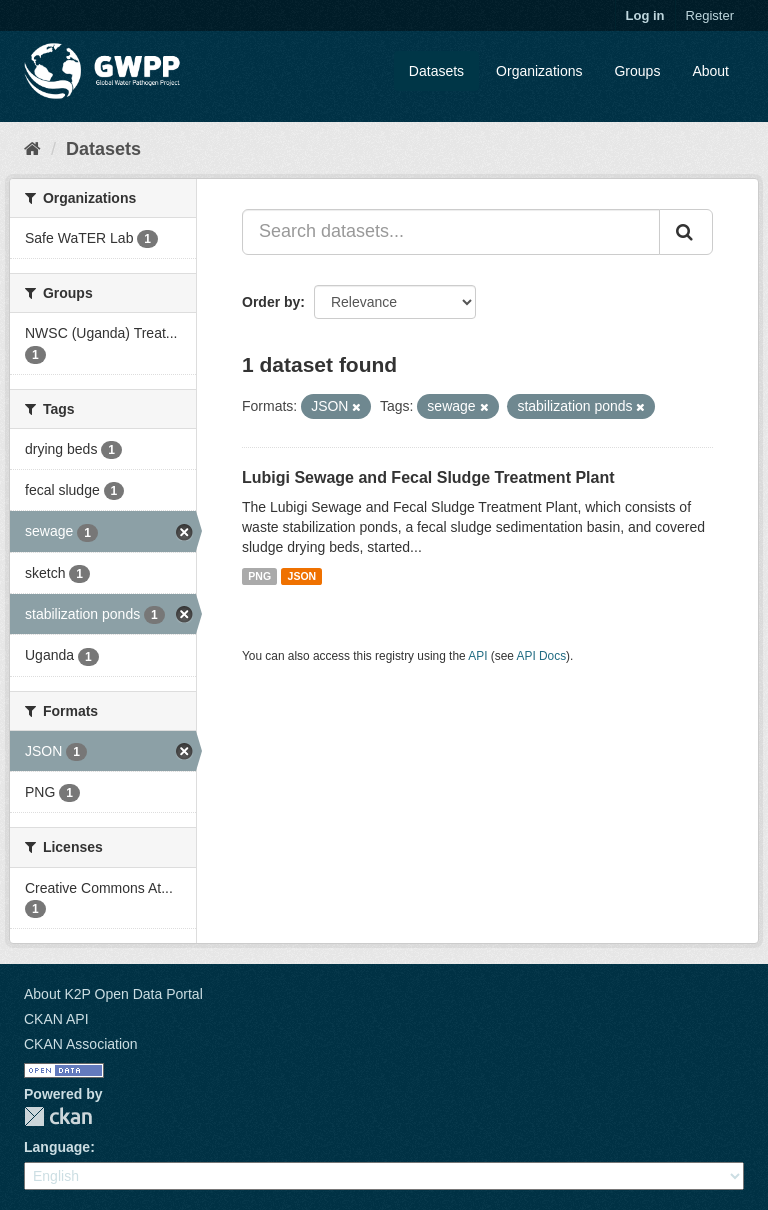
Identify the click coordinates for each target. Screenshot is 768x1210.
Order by (271, 302)
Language (57, 1147)
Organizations (539, 71)
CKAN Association (81, 1044)
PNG (259, 576)
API (477, 656)
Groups (637, 71)
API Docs (542, 656)
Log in (645, 15)
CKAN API (56, 1019)
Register (710, 15)
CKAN (58, 1116)
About (710, 71)
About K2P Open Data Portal (113, 994)
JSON (302, 576)
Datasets (436, 71)
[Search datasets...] (451, 232)
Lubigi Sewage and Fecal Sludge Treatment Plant (428, 477)
